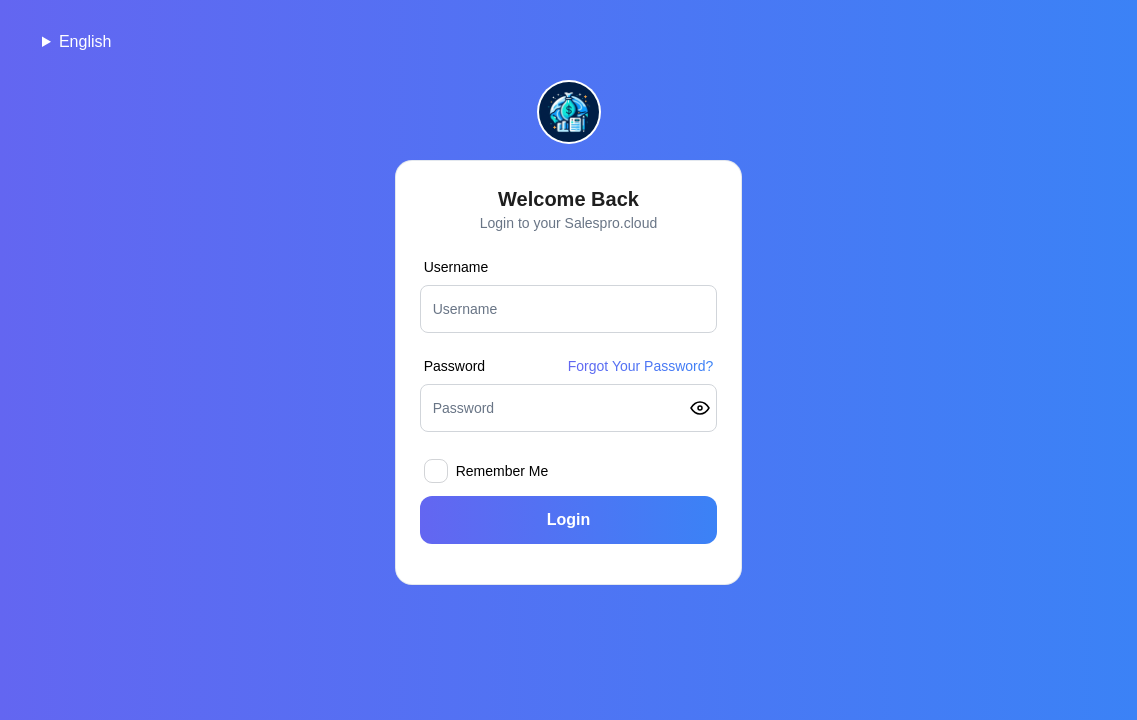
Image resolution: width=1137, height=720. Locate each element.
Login (569, 519)
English (85, 41)
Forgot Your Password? (641, 366)
